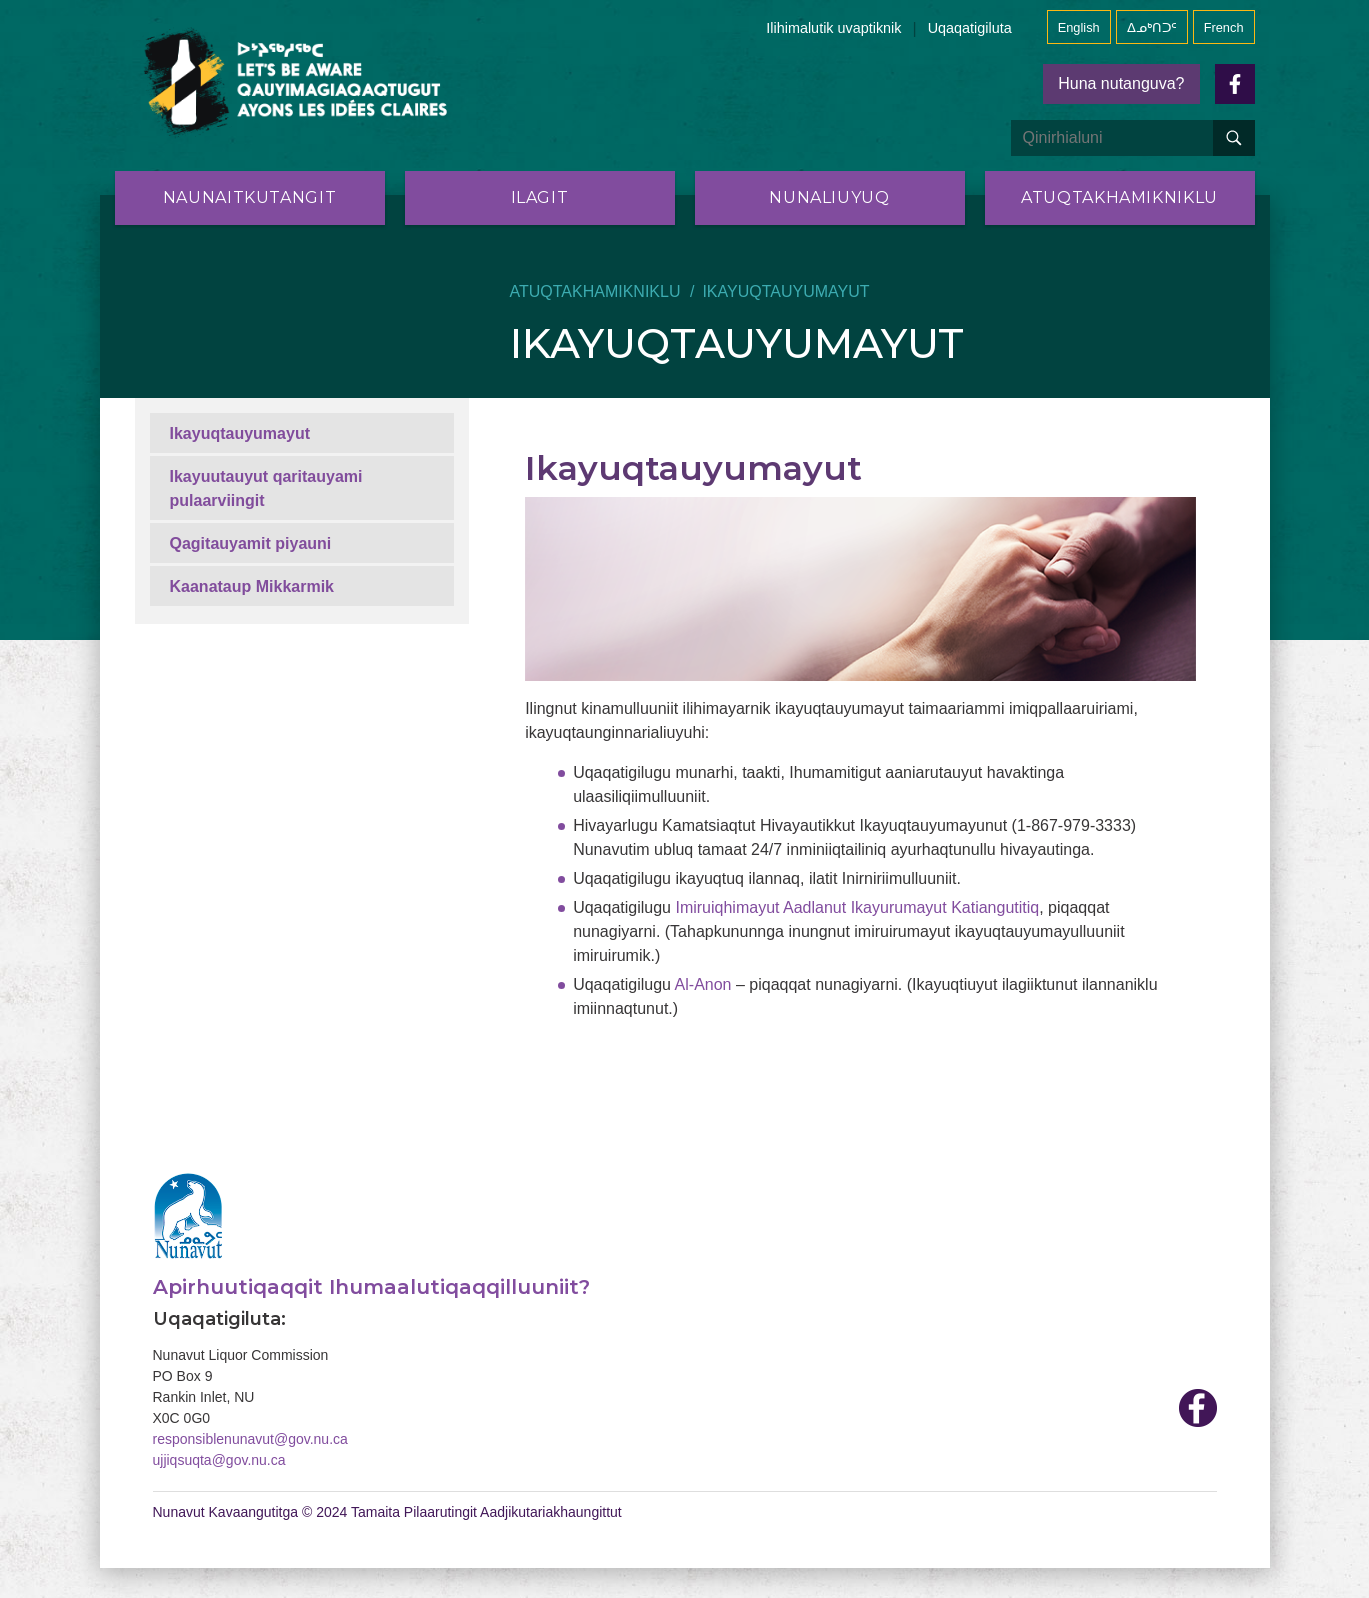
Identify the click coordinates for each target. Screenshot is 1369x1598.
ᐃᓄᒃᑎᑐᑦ (1152, 27)
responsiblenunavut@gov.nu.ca (250, 1439)
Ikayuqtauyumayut (240, 433)
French (1224, 27)
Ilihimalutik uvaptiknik (833, 28)
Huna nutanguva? (1121, 83)
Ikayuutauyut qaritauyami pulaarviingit (266, 488)
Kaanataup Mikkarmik (252, 586)
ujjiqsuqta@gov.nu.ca (219, 1460)
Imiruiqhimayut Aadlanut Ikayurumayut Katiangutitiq (857, 907)
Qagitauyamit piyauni (251, 543)
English (1079, 27)
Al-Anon (703, 984)
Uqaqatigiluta (970, 28)
